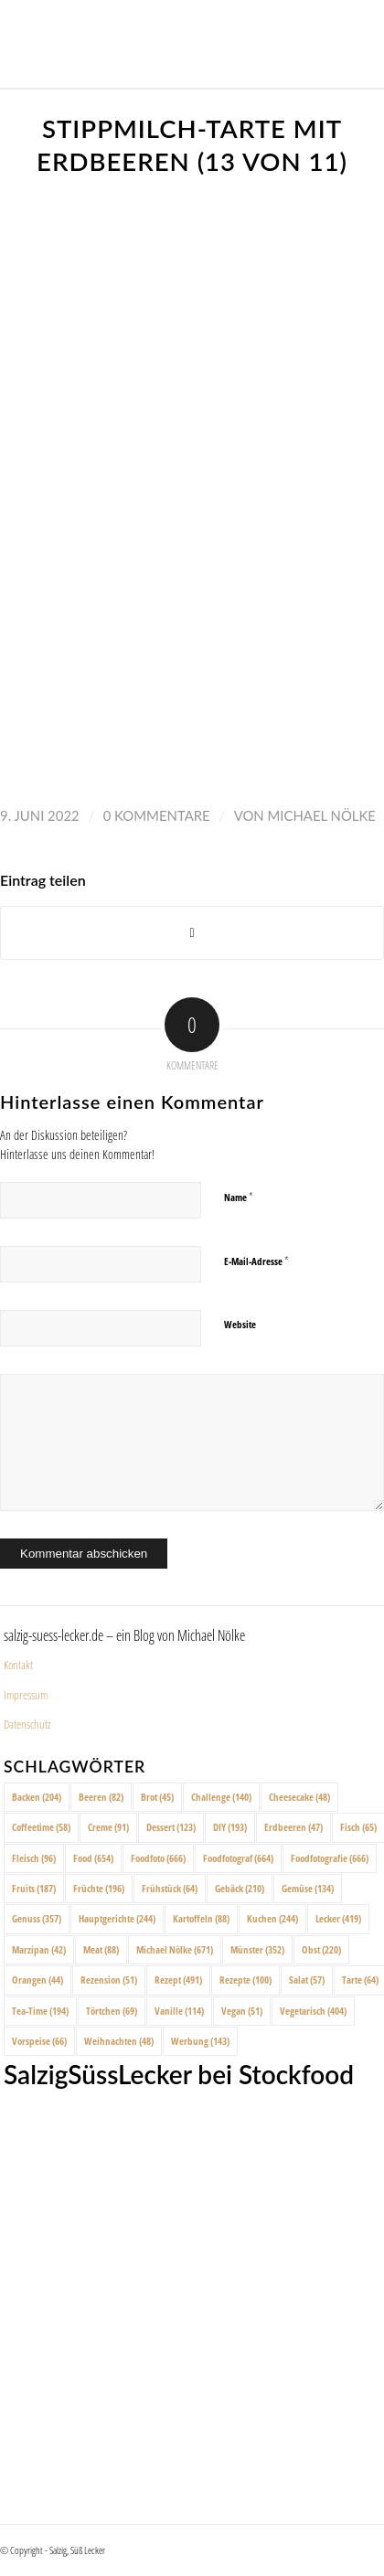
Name (238, 1196)
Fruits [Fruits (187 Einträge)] (34, 1888)
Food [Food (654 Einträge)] (93, 1858)
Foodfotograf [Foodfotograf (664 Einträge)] (238, 1858)
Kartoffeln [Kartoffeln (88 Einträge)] (201, 1918)
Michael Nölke (322, 815)
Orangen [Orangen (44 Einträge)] (37, 1979)
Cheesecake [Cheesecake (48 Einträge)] (299, 1797)
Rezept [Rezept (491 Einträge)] (178, 1979)
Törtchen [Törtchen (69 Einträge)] (111, 2010)
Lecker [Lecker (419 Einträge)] (338, 1918)
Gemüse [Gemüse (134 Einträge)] (308, 1888)
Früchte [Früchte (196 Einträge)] (98, 1888)
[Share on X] (192, 933)
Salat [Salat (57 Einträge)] (307, 1979)
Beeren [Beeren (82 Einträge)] (101, 1797)
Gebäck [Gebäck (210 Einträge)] (239, 1888)
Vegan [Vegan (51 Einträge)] (241, 2010)
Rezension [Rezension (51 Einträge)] (108, 1979)
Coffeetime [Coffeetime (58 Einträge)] (41, 1827)
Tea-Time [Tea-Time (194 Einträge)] (40, 2010)
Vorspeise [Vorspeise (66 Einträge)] (39, 2041)
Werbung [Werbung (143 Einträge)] (200, 2041)
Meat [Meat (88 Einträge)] (101, 1949)
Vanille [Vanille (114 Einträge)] (179, 2010)
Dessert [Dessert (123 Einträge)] (171, 1827)
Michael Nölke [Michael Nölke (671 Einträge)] (174, 1949)
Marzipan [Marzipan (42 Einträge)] (39, 1949)
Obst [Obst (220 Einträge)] (321, 1949)
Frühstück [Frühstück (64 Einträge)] (169, 1888)
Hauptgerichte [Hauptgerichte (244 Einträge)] (117, 1918)
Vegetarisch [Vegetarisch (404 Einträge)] (313, 2010)
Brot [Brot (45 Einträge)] (157, 1797)
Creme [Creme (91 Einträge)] (108, 1827)
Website (240, 1324)
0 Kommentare (156, 815)
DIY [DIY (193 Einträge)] (230, 1827)
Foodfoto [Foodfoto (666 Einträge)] (158, 1858)
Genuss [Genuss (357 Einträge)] (36, 1918)
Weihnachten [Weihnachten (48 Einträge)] (119, 2041)
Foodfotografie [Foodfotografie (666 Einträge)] (329, 1858)
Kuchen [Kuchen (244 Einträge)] (272, 1918)
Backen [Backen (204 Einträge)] (36, 1797)
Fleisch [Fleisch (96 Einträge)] (34, 1858)
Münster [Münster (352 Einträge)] (257, 1949)
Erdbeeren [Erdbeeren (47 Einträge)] (293, 1827)
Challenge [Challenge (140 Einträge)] (221, 1797)
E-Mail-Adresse (256, 1260)
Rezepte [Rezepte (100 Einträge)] (245, 1979)
